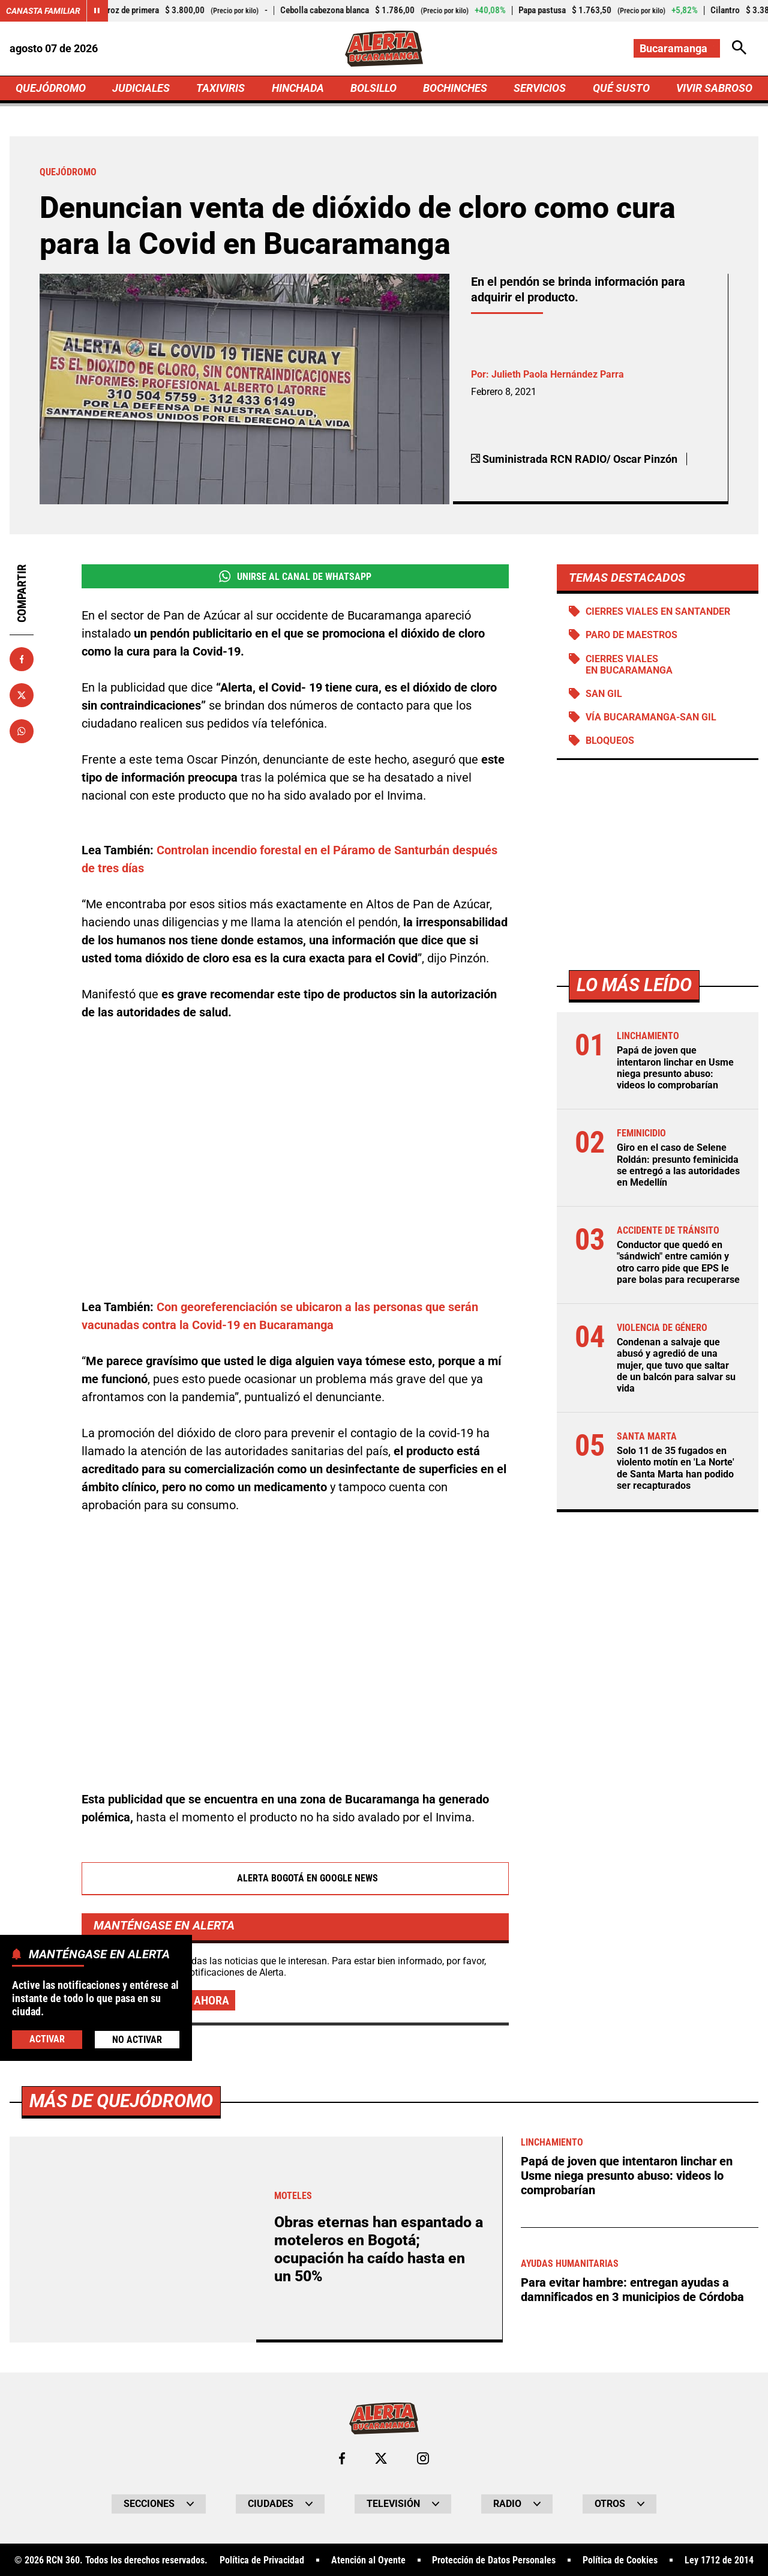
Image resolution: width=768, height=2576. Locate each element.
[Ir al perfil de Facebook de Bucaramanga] (342, 2458)
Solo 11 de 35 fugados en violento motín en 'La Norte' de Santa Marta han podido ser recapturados (675, 1468)
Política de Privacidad (262, 2560)
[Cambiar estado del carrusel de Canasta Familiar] (97, 11)
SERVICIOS (540, 88)
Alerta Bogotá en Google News (295, 1878)
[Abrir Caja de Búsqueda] (739, 48)
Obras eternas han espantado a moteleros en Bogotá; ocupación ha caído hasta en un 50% (378, 2249)
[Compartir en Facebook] (22, 659)
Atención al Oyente (368, 2560)
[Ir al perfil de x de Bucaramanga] (381, 2458)
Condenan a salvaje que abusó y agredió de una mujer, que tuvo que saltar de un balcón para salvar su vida (676, 1365)
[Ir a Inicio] (384, 49)
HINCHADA (298, 88)
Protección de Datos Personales (494, 2560)
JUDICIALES (141, 88)
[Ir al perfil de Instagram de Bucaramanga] (423, 2458)
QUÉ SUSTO (621, 88)
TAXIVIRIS (220, 88)
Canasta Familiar (43, 11)
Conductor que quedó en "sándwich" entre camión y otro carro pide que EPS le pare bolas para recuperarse (678, 1262)
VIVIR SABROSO (714, 88)
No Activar (137, 2039)
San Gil (604, 693)
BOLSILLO (373, 88)
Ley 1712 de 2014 (719, 2560)
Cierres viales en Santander (658, 611)
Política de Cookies (620, 2560)
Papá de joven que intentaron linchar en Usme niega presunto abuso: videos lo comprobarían (675, 1068)
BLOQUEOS (610, 740)
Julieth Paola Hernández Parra (557, 374)
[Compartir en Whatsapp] (22, 731)
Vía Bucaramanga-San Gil (651, 717)
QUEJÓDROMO (51, 88)
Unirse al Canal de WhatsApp (295, 576)
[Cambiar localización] (677, 48)
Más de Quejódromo (121, 2100)
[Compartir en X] (22, 695)
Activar (47, 2039)
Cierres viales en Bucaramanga (629, 664)
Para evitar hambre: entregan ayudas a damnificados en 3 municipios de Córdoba (632, 2289)
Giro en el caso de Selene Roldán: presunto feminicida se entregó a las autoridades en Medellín (678, 1165)
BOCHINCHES (455, 88)
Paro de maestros (631, 635)
